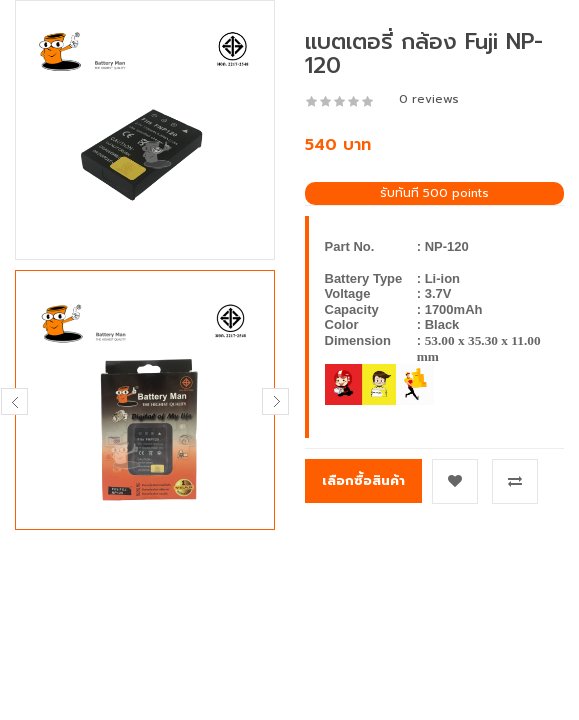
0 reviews (429, 99)
